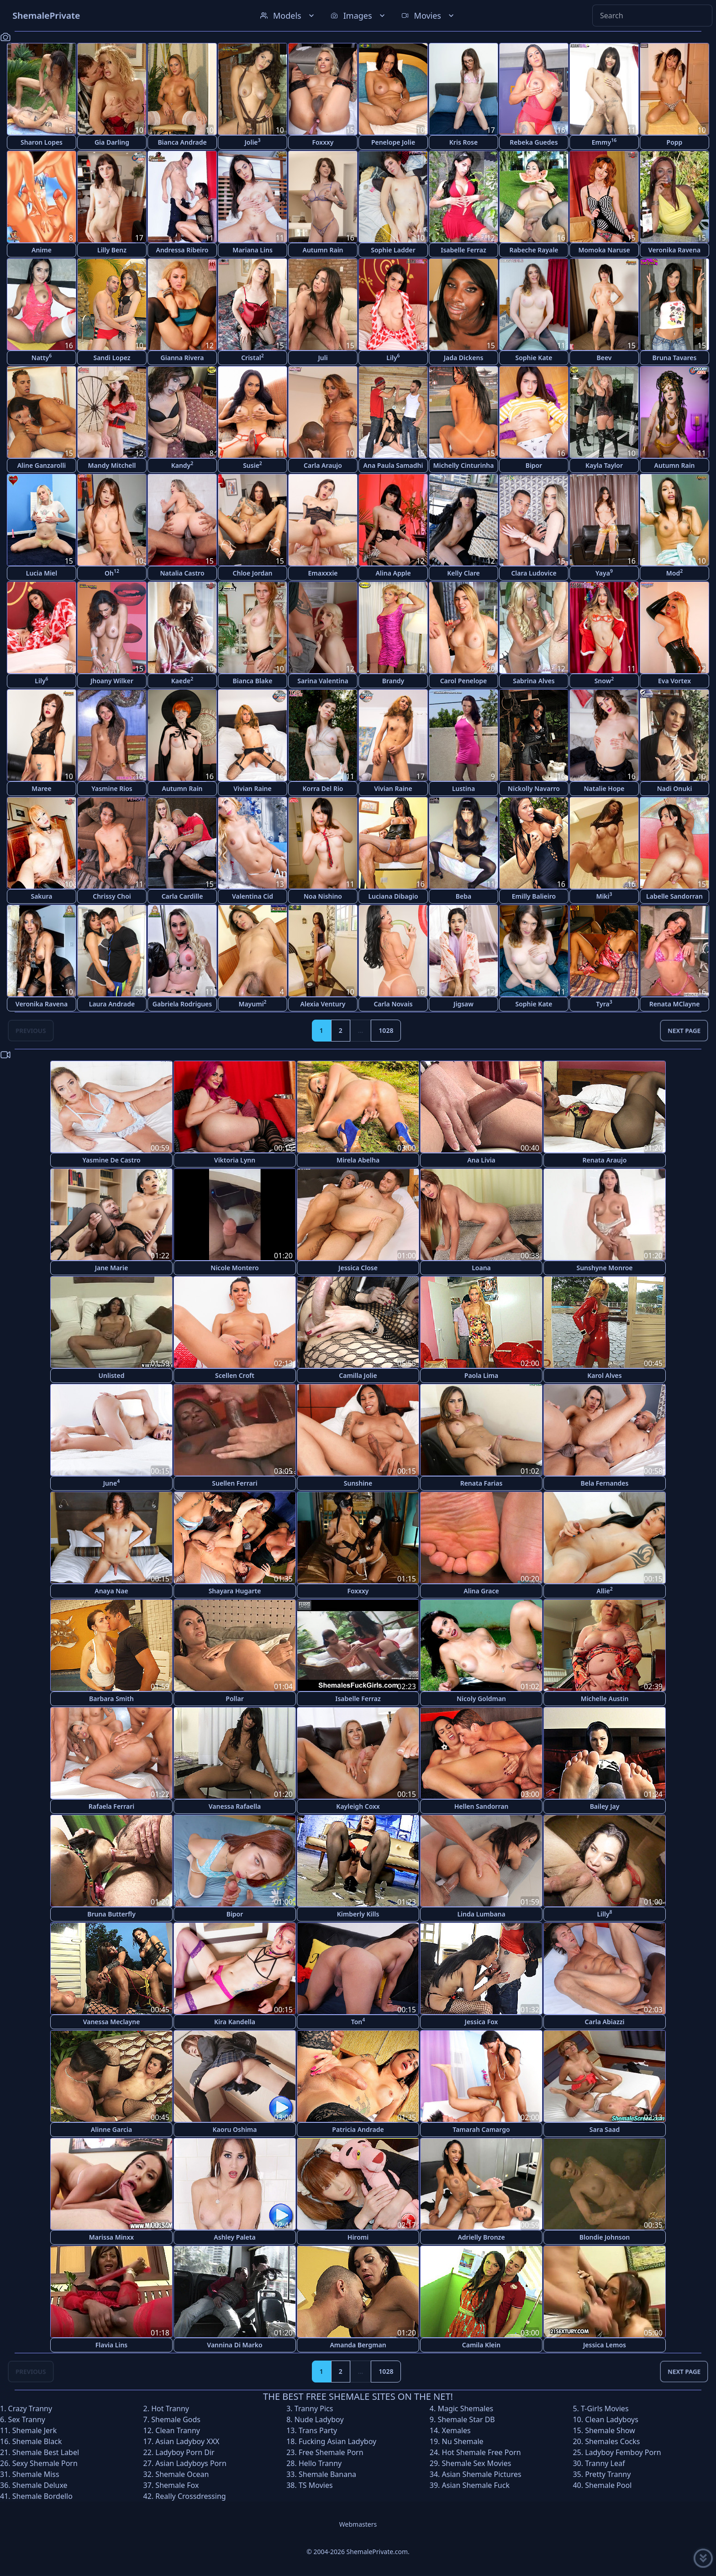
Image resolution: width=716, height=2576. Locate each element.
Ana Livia (481, 1160)
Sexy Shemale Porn (45, 2463)
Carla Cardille (182, 896)
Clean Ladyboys (611, 2419)
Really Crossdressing (190, 2496)
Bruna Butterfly (111, 1914)
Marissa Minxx (111, 2237)
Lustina (463, 788)
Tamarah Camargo (481, 2129)
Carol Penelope (463, 680)
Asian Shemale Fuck (476, 2485)
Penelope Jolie (393, 142)
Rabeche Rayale (533, 250)
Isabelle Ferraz (463, 250)
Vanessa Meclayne (111, 2021)
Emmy (604, 142)
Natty (42, 357)
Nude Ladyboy (319, 2419)
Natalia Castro (182, 573)
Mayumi (252, 1003)
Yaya (604, 572)
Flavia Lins (111, 2344)
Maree (41, 788)
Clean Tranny (177, 2430)
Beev (604, 357)
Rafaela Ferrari (111, 1806)
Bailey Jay (605, 1806)
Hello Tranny (320, 2463)
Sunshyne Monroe (604, 1267)
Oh (112, 572)
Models (288, 15)
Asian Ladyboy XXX (187, 2441)
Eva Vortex (674, 680)
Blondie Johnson (604, 2237)
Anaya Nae (111, 1590)
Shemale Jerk (34, 2430)
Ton (358, 2021)
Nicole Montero (234, 1267)
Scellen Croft (234, 1375)
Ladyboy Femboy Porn (623, 2452)
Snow (604, 680)
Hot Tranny (170, 2408)
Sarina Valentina (322, 680)
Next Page (684, 1030)
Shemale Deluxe (40, 2485)
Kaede (182, 680)
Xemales (456, 2430)
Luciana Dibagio (393, 896)
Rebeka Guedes (534, 142)
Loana (481, 1267)
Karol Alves (604, 1375)
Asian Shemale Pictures (481, 2474)
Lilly (604, 1913)
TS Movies (316, 2485)
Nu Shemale (463, 2441)
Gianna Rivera (182, 357)
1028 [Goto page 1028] (386, 1030)
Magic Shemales (465, 2408)
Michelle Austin (605, 1698)
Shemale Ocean (182, 2474)
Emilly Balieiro (534, 896)
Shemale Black (37, 2441)
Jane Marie (111, 1267)
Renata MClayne (674, 1004)
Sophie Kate (534, 357)
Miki (604, 896)
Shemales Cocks (612, 2441)
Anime (42, 250)
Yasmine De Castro (111, 1160)
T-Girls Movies (605, 2408)
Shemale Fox (177, 2485)
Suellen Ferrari (234, 1483)
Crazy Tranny (30, 2408)
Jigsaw (463, 1004)
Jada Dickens (464, 357)
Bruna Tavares (675, 357)
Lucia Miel (42, 573)
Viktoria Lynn (234, 1160)
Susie (252, 465)
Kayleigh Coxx (357, 1806)
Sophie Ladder (393, 250)
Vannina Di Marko (234, 2344)
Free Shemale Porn (331, 2452)
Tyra (604, 1003)
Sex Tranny (26, 2419)
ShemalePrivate (46, 15)
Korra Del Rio (322, 788)
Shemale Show (610, 2430)
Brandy (393, 680)
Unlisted (112, 1375)
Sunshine (358, 1483)
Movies (428, 15)
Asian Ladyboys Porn (190, 2463)
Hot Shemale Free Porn (481, 2452)
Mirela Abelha (358, 1160)
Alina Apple (393, 573)
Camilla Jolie (358, 1375)
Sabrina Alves (534, 680)
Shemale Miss (35, 2474)
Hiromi (358, 2237)
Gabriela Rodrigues (182, 1004)
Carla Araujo (323, 465)
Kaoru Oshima (235, 2129)
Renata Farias (481, 1483)
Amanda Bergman (358, 2344)
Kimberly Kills (358, 1914)
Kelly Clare (463, 573)
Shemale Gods (175, 2419)
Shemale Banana (327, 2474)
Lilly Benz (111, 250)
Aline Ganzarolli (41, 465)
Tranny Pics (314, 2408)
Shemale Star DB (466, 2419)
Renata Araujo (605, 1160)
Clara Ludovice (533, 573)
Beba (463, 896)
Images (359, 15)
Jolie (252, 142)
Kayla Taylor (604, 465)
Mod (674, 572)
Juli (322, 357)
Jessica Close (358, 1267)
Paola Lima (481, 1375)
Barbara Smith (111, 1698)
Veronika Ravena (674, 250)
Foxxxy (322, 142)
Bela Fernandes (605, 1483)
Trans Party (318, 2430)
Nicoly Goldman (481, 1698)
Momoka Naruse (604, 250)
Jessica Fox (481, 2021)
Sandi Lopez (111, 357)
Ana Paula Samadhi (393, 465)
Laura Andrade (112, 1004)
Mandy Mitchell (112, 465)
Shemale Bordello (42, 2496)
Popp (675, 142)
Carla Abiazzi (605, 2021)
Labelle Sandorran (674, 896)
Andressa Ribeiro (182, 250)
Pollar (234, 1698)
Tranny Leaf (605, 2463)
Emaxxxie (322, 573)
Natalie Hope (604, 788)
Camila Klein (481, 2344)
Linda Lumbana (481, 1914)
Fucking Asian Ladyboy (337, 2441)
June (111, 1482)
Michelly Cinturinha (463, 465)
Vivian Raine (252, 788)
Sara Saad (605, 2129)
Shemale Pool (608, 2485)
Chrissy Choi (112, 896)
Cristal (252, 357)
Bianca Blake (253, 680)
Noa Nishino (323, 896)
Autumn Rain (322, 250)
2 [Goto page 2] (340, 1030)
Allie (604, 1590)
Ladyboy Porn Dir (184, 2452)
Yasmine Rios (111, 788)
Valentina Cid (252, 896)
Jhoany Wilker (111, 680)
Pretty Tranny (608, 2474)
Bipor (534, 465)
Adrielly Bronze (481, 2237)
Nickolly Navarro (534, 788)
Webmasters (358, 2524)
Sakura (41, 896)
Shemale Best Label (45, 2452)
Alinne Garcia (111, 2129)
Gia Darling (112, 142)
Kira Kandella (234, 2021)
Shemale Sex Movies (476, 2463)
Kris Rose (463, 142)
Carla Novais (393, 1004)
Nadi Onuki (674, 788)
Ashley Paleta (234, 2237)
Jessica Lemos (604, 2344)
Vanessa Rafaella (235, 1806)
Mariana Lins (252, 250)
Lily (393, 357)
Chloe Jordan (253, 573)
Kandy (182, 465)
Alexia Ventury (323, 1004)
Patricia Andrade (358, 2129)
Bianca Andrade (182, 142)
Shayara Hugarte (235, 1590)
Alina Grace (481, 1590)
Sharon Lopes (42, 142)
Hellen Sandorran (481, 1806)
